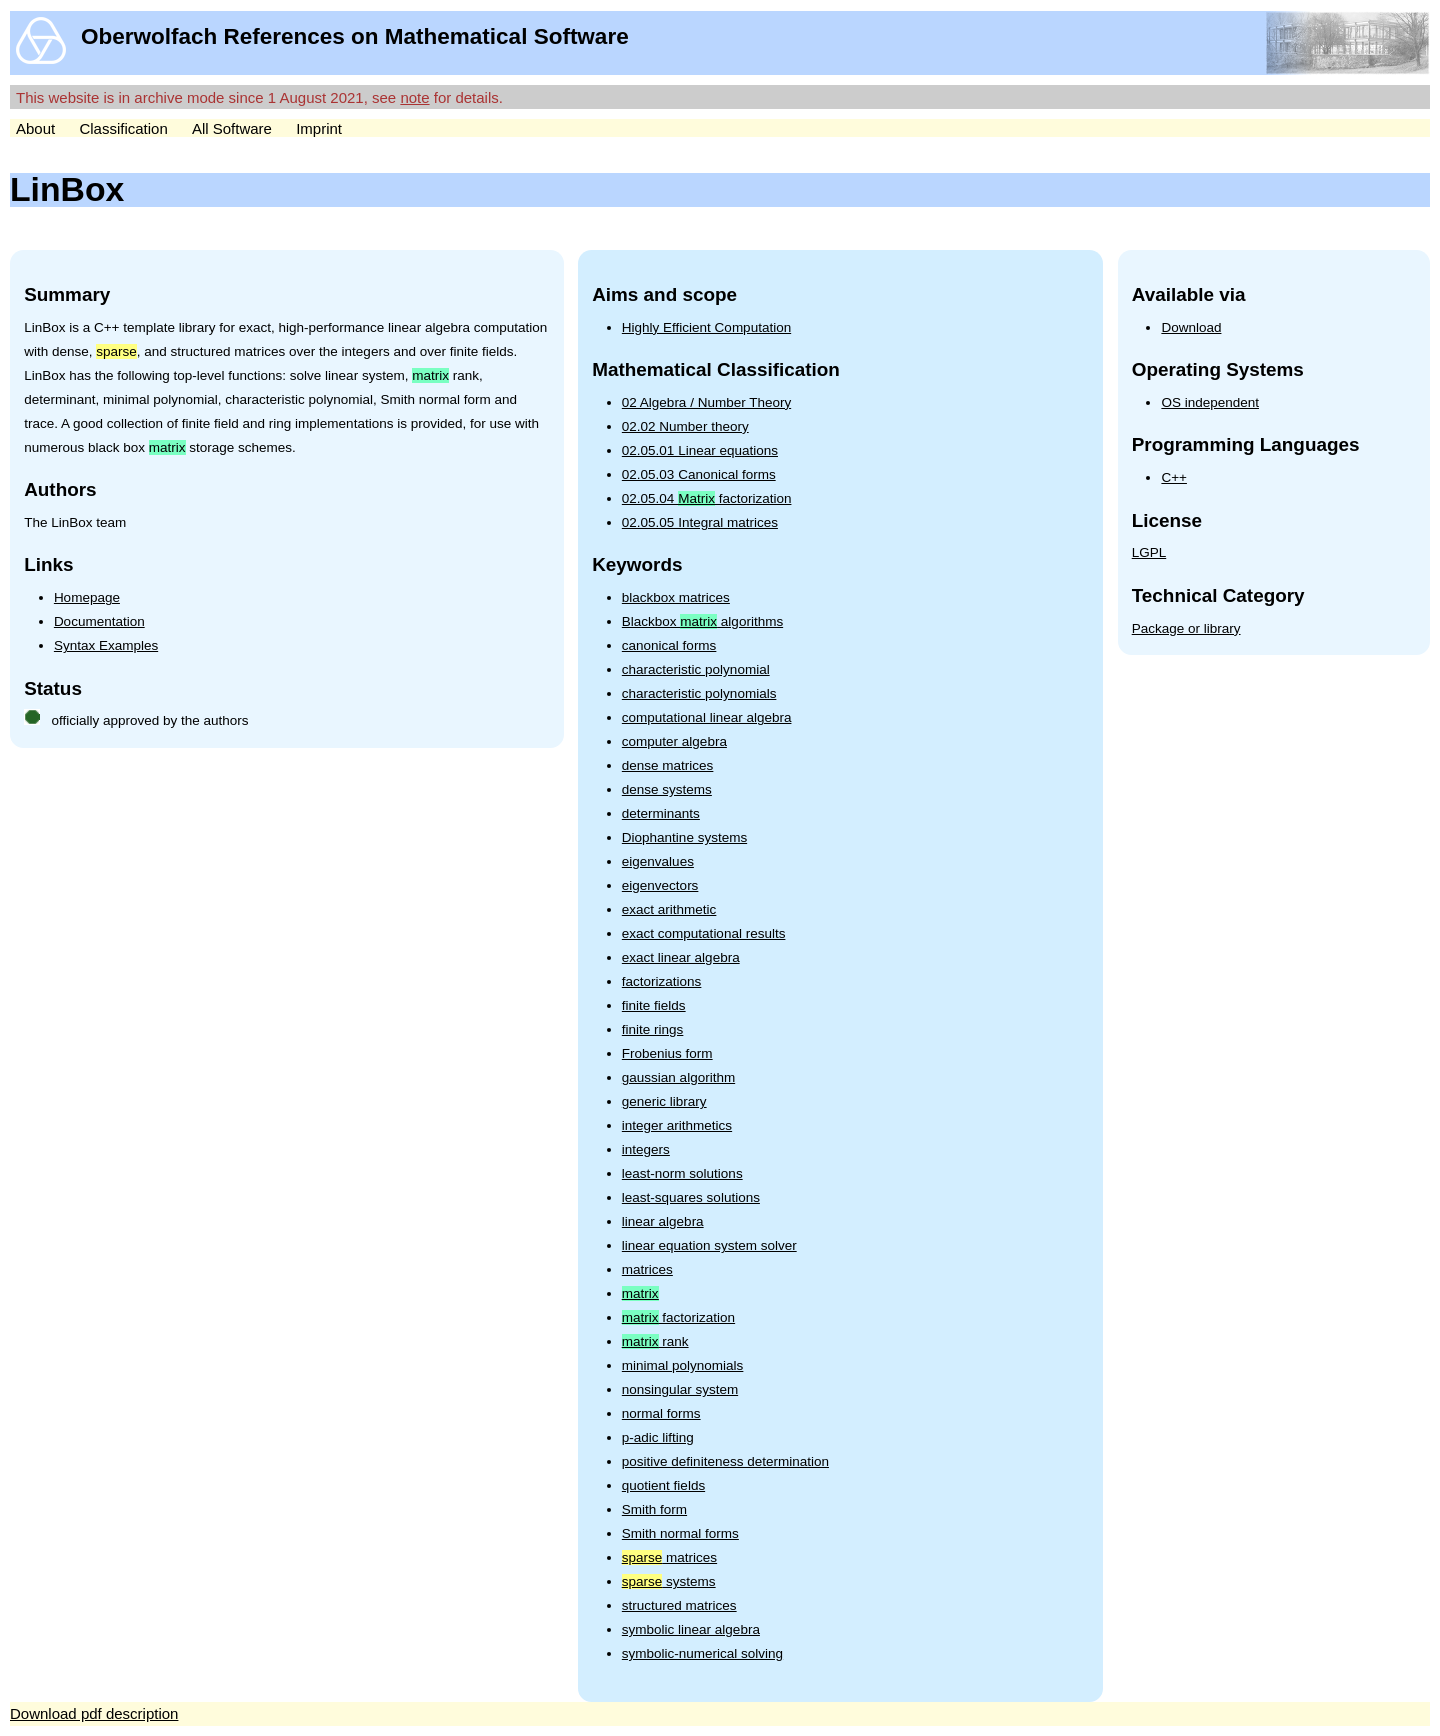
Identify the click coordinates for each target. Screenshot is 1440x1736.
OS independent (1210, 402)
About (35, 128)
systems (669, 1581)
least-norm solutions (682, 1173)
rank (655, 1341)
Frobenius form (667, 1053)
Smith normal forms (680, 1533)
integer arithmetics (677, 1125)
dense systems (667, 789)
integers (646, 1149)
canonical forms (669, 645)
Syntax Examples (106, 645)
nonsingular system (680, 1389)
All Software (232, 128)
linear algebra (663, 1221)
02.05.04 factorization (707, 498)
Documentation (99, 621)
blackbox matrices (676, 597)
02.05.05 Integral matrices (700, 522)
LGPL (1149, 552)
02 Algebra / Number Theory (706, 402)
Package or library (1186, 628)
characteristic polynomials (699, 693)
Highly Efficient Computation (706, 327)
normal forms (661, 1413)
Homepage (87, 597)
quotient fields (663, 1485)
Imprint (319, 128)
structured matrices (679, 1605)
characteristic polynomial (696, 669)
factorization (678, 1317)
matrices (647, 1269)
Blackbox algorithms (702, 621)
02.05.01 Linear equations (700, 450)
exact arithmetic (669, 909)
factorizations (662, 981)
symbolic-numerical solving (702, 1653)
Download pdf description (94, 1713)
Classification (123, 128)
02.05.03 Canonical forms (699, 474)
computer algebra (674, 741)
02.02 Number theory (685, 426)
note (414, 97)
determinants (661, 813)
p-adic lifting (658, 1437)
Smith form (654, 1509)
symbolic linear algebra (691, 1629)
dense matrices (668, 765)
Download (1191, 327)
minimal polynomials (683, 1365)
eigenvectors (660, 885)
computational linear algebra (707, 717)
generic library (664, 1101)
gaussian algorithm (678, 1077)
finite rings (653, 1029)
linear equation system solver (709, 1245)
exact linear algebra (681, 957)
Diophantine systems (684, 837)
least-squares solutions (691, 1197)
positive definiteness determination (725, 1461)
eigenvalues (658, 861)
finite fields (654, 1005)
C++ (1174, 477)
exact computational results (704, 933)
